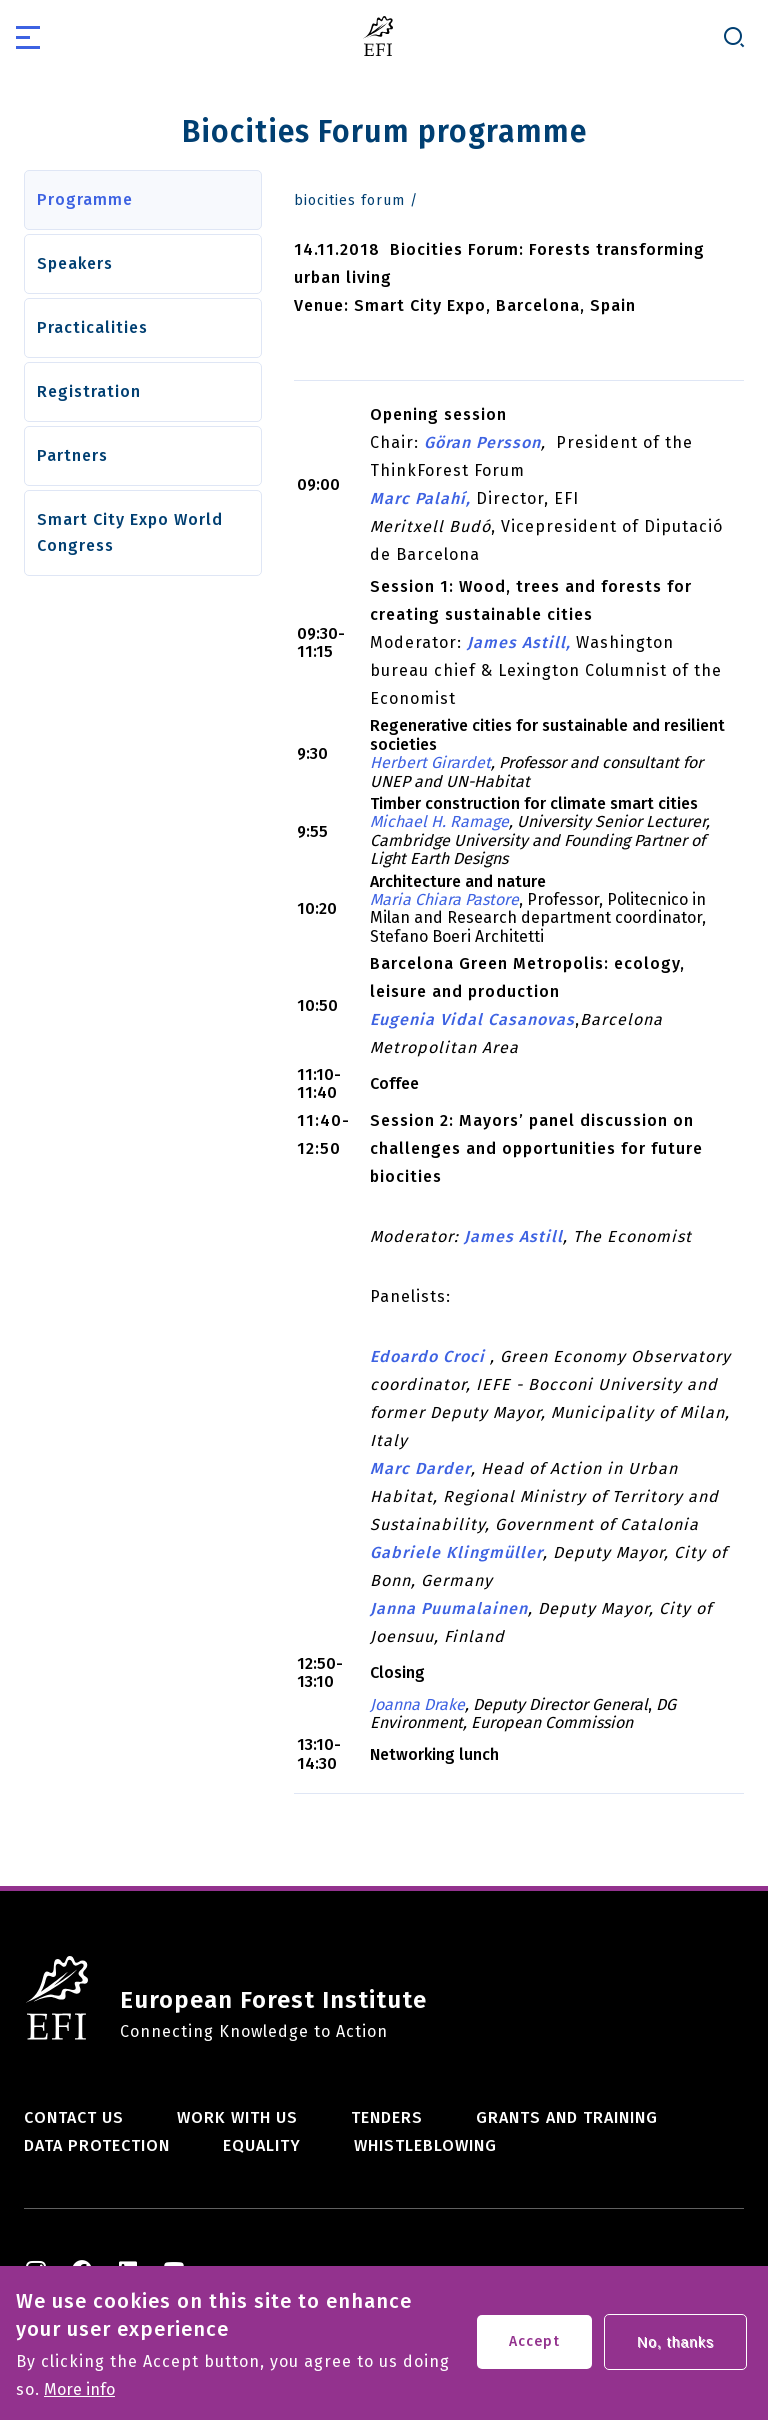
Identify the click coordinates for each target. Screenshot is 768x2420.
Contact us (74, 2117)
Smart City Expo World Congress (130, 532)
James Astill (513, 1236)
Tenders (387, 2117)
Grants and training (567, 2117)
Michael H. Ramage (439, 821)
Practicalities (92, 327)
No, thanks (675, 2350)
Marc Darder (420, 1468)
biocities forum (349, 200)
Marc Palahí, (420, 498)
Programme (85, 199)
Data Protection (97, 2145)
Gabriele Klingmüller (456, 1552)
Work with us (237, 2117)
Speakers (75, 263)
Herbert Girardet (430, 762)
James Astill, (519, 642)
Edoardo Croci (430, 1356)
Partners (72, 455)
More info (79, 2398)
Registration (89, 391)
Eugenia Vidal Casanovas (472, 1019)
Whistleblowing (425, 2145)
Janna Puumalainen (449, 1608)
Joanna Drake (417, 1704)
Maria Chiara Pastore (444, 899)
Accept (534, 2349)
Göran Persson (482, 442)
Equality (262, 2145)
